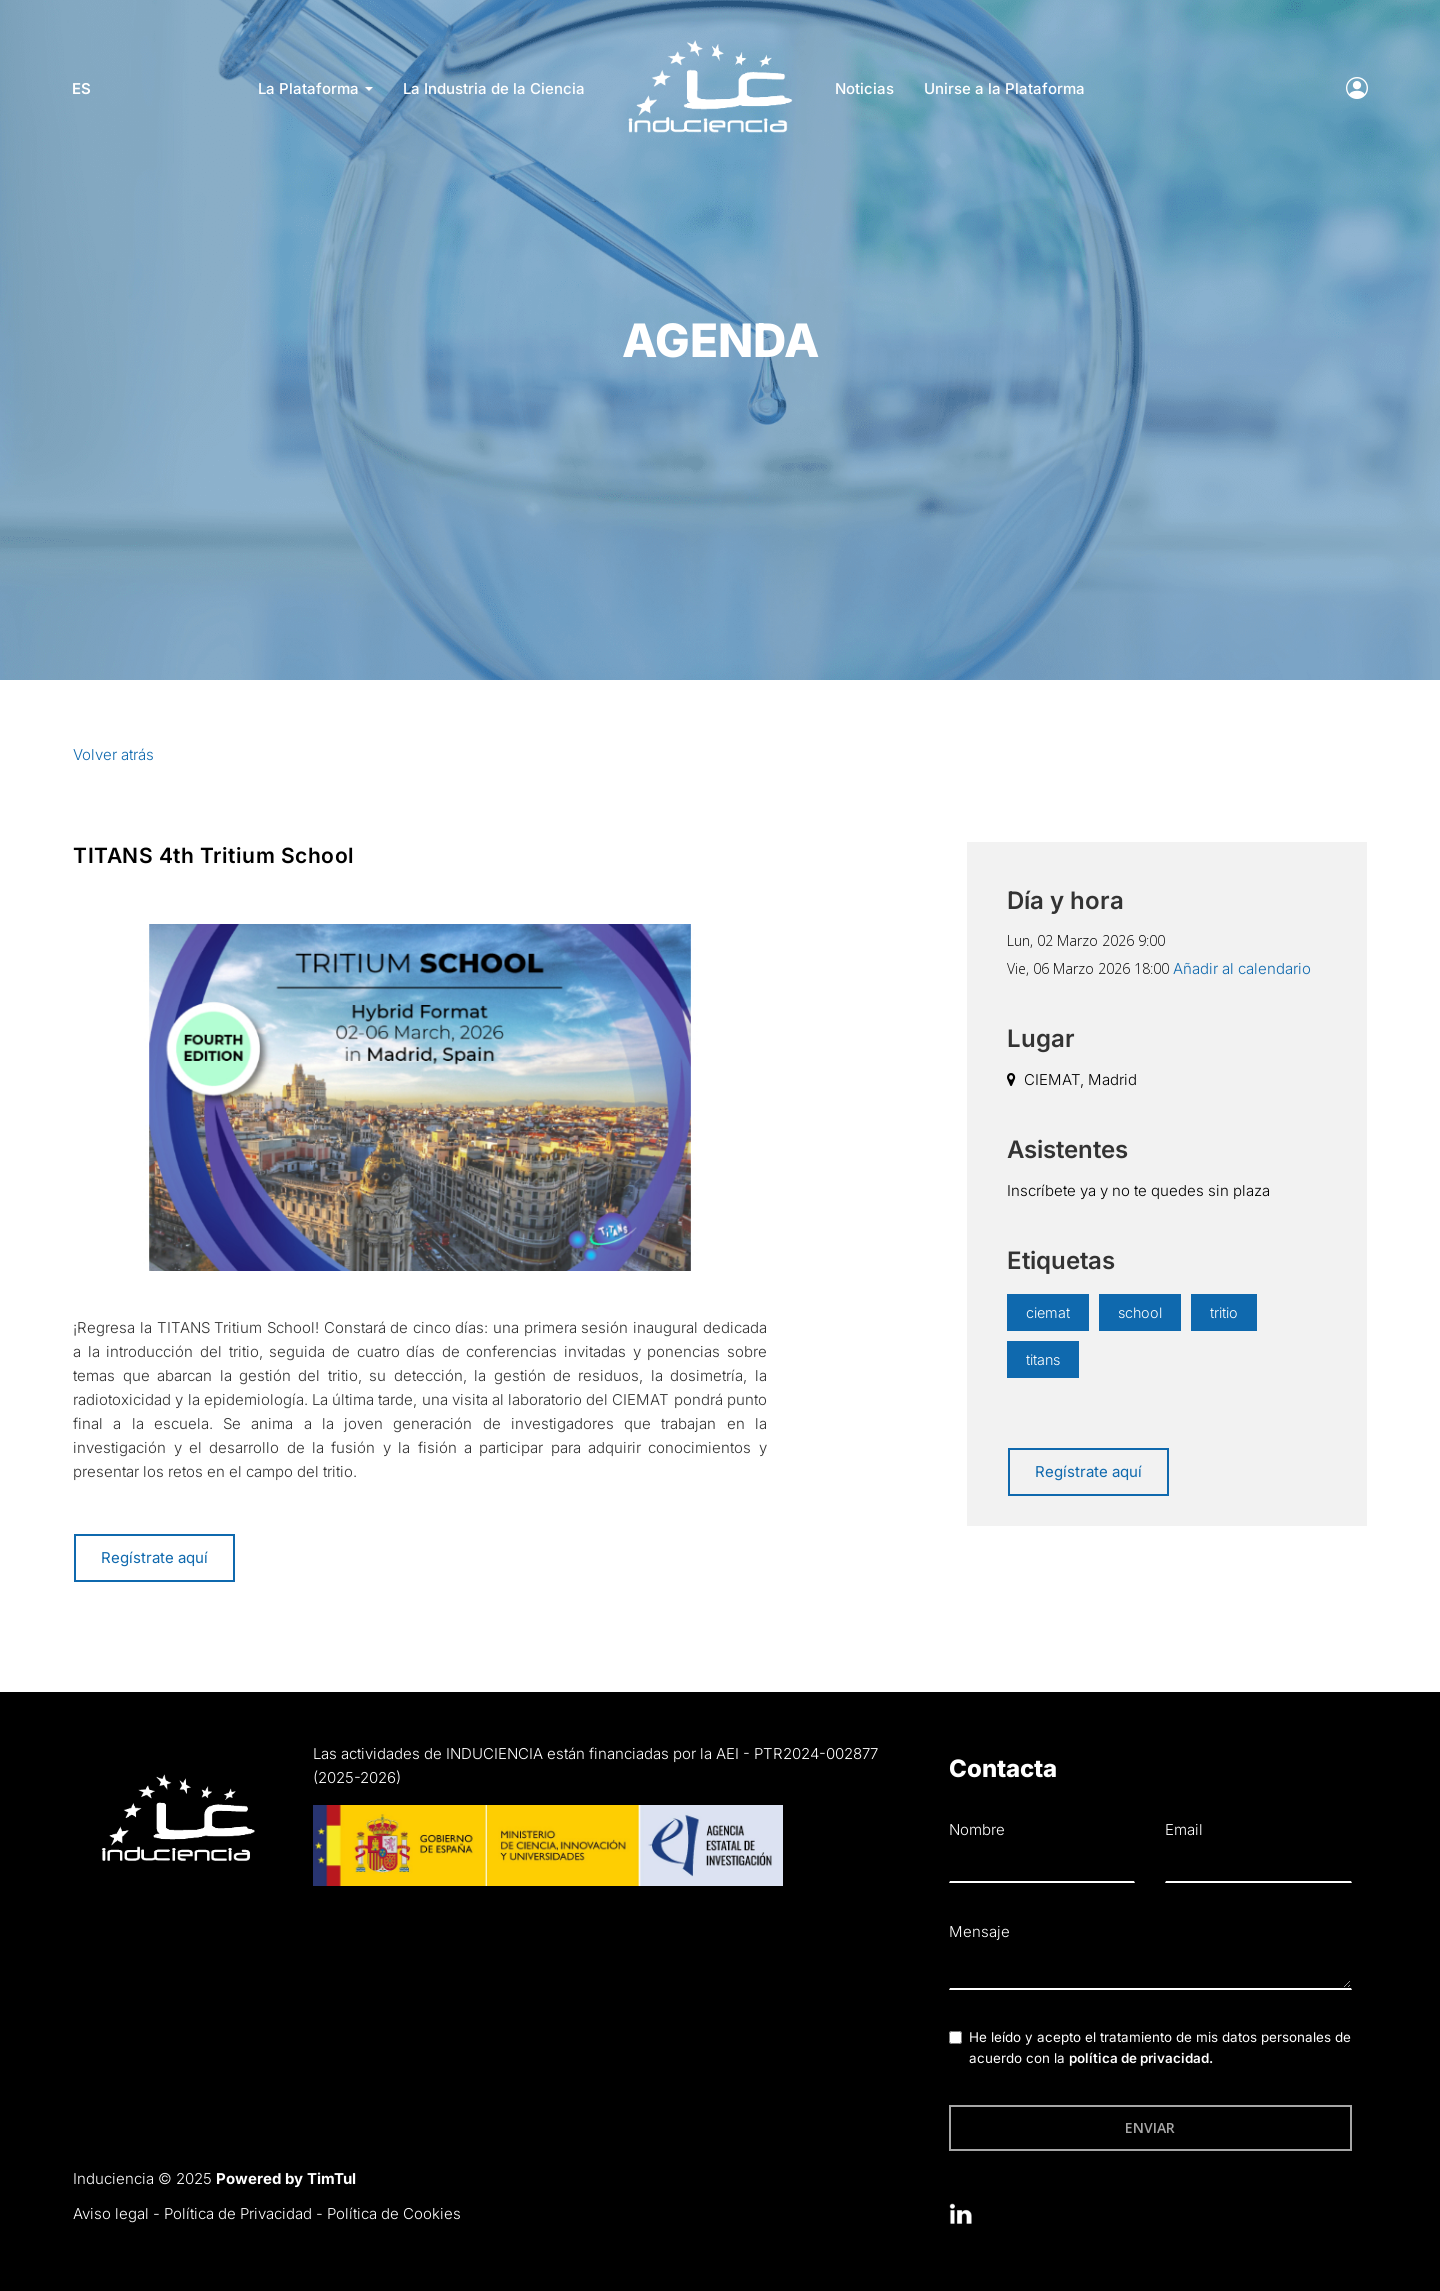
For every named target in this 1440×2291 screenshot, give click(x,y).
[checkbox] (955, 2037)
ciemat (1048, 1312)
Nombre (977, 1829)
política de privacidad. (1141, 2058)
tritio (1225, 1312)
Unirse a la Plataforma (1004, 88)
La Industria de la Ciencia (494, 88)
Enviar (1150, 2127)
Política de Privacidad (238, 2213)
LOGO (709, 45)
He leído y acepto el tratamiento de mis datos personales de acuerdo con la (1160, 2048)
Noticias (864, 88)
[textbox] (1150, 1969)
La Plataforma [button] (315, 88)
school (1140, 1312)
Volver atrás (113, 754)
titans (1043, 1359)
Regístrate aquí (154, 1557)
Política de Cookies (394, 2213)
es (82, 88)
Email (1184, 1829)
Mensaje (979, 1931)
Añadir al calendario (1242, 968)
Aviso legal (111, 2213)
